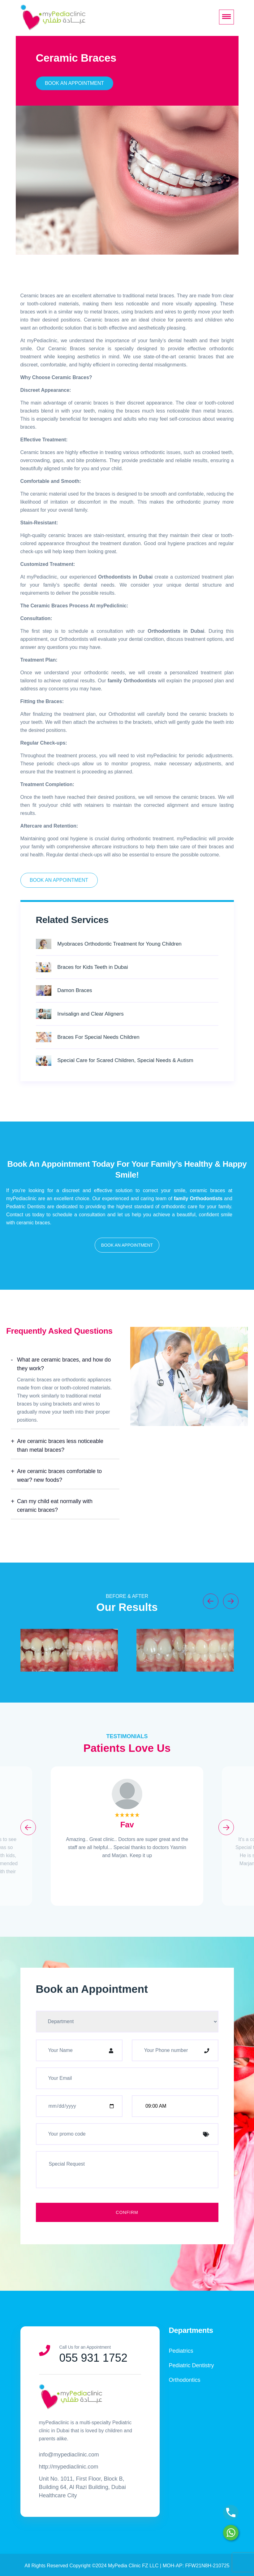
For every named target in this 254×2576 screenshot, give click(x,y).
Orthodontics (184, 2380)
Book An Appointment (74, 83)
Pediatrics (181, 2351)
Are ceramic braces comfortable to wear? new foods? (59, 1475)
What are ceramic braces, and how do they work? (64, 1364)
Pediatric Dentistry (191, 2365)
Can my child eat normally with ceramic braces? (55, 1505)
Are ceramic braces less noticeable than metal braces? (60, 1445)
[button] (127, 1245)
